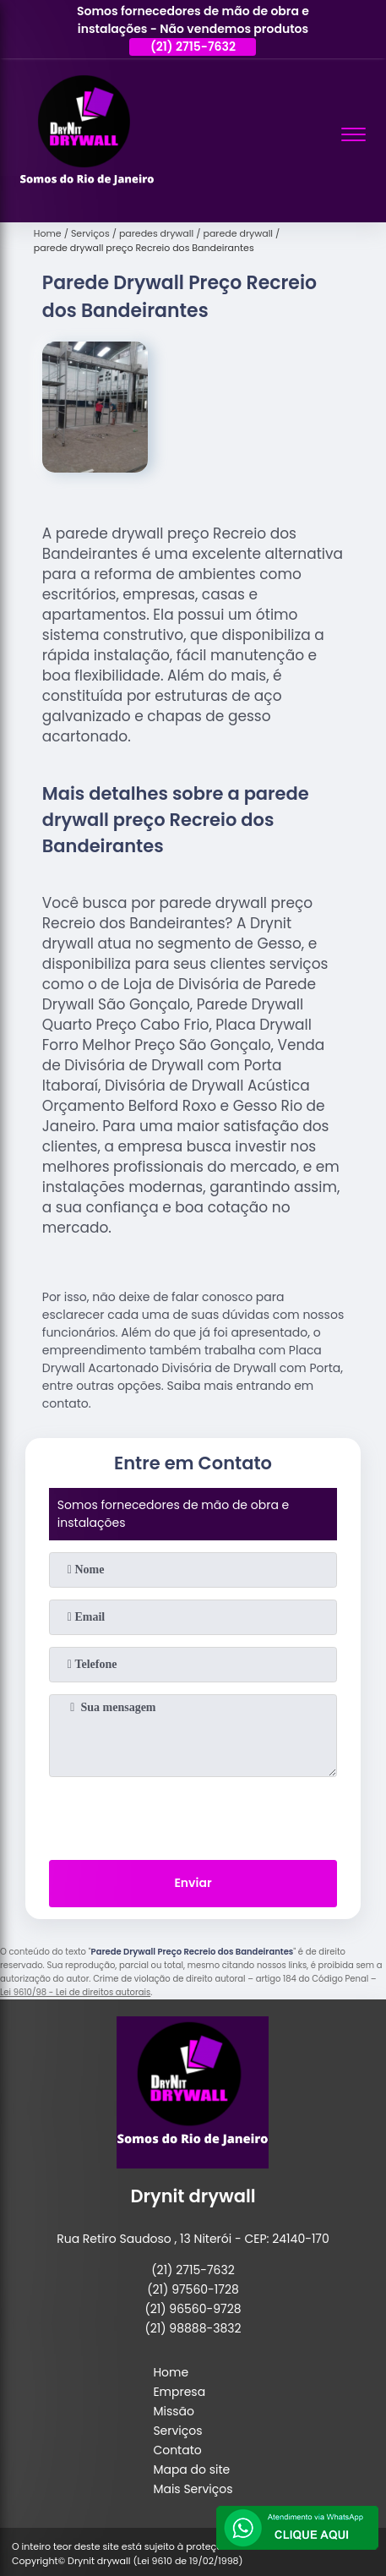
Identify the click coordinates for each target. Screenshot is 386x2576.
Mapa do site (191, 2469)
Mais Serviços (192, 2488)
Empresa (179, 2391)
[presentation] (192, 1815)
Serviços (177, 2430)
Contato (177, 2450)
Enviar (192, 1882)
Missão (173, 2411)
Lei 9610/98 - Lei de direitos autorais (75, 1992)
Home (170, 2372)
